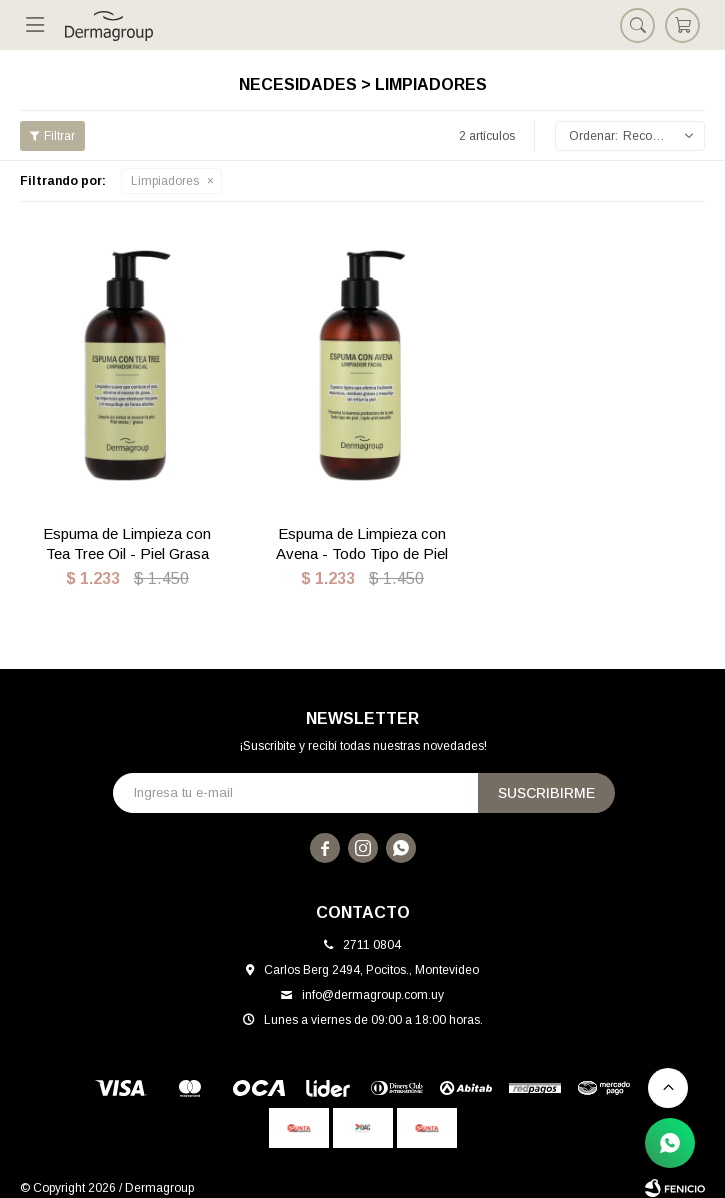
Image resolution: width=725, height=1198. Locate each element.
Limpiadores (165, 181)
